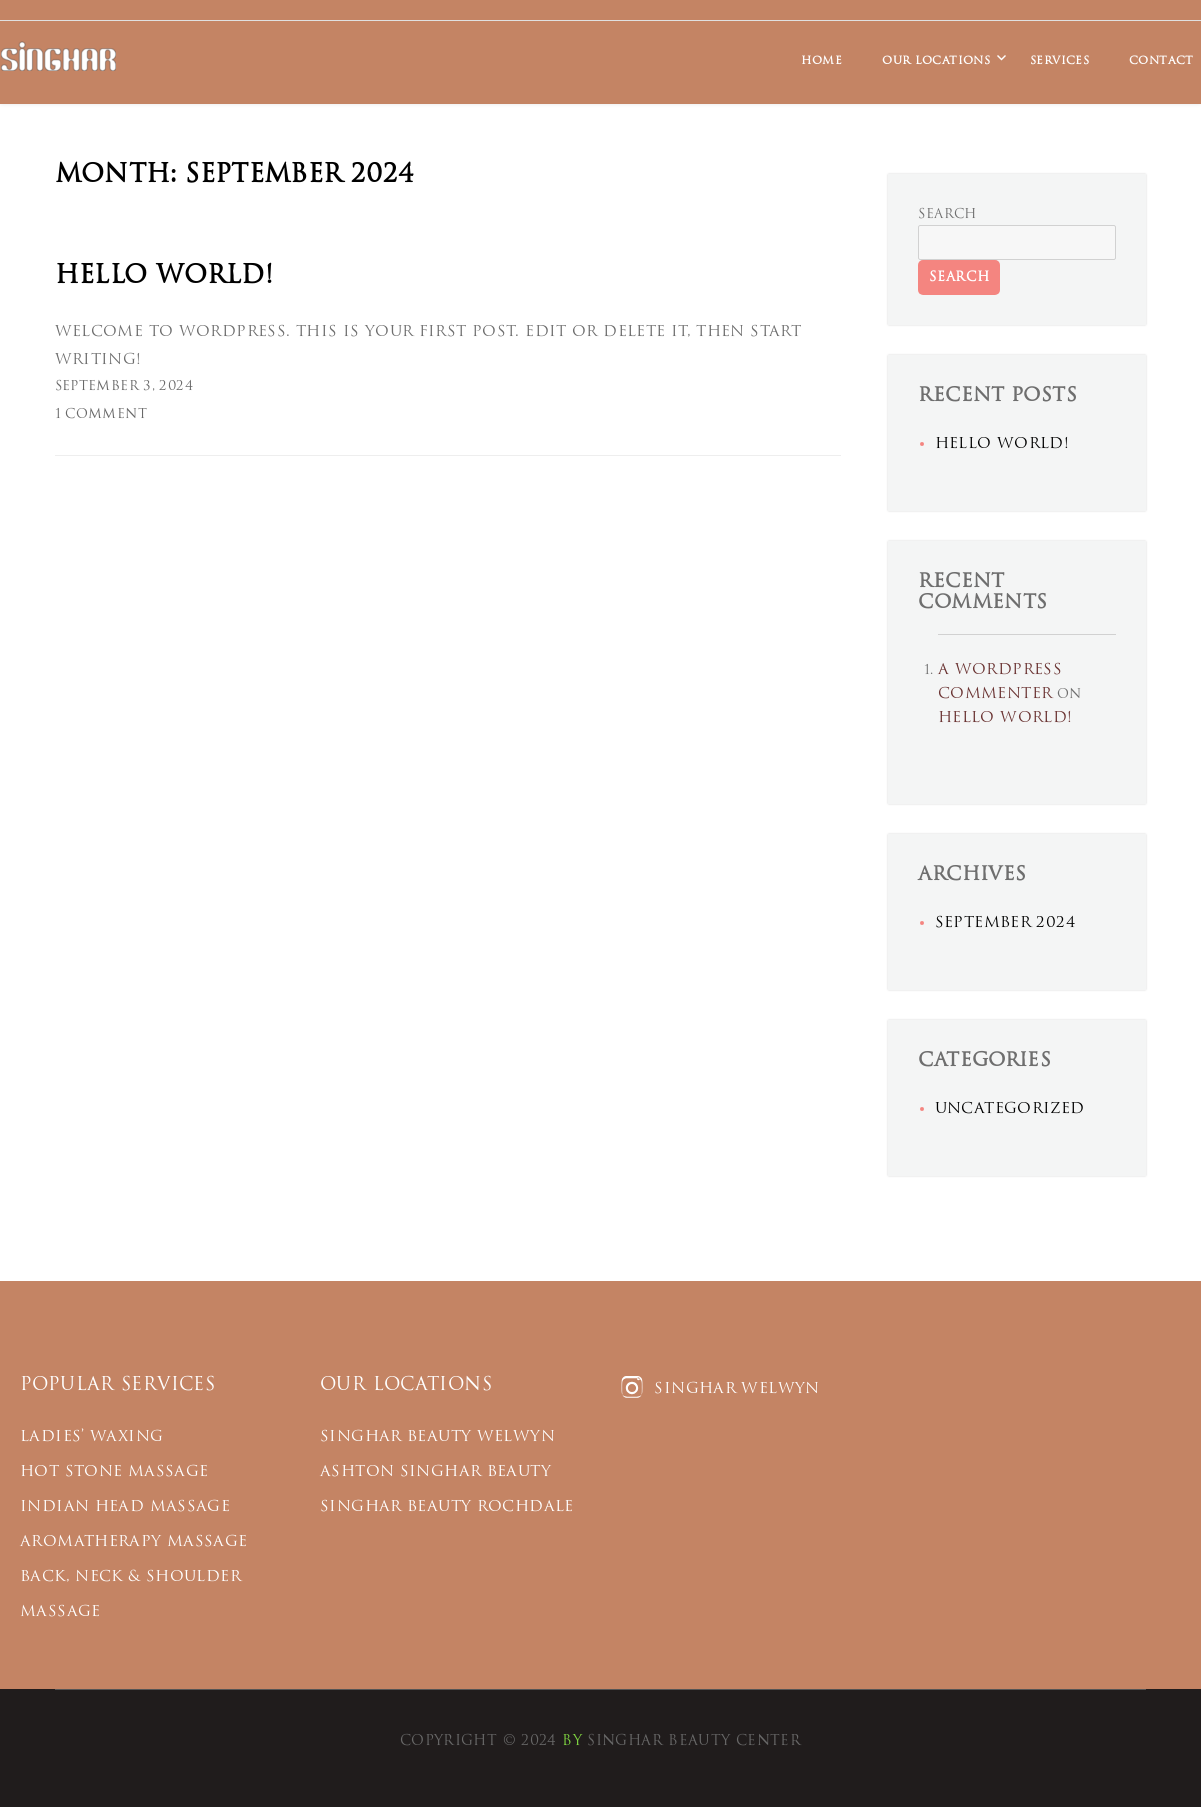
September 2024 (1005, 922)
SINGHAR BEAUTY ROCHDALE (447, 1506)
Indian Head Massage (125, 1506)
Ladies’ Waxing (91, 1436)
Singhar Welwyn (720, 1388)
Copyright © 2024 (478, 1741)
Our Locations (936, 60)
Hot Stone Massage (114, 1471)
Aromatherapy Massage (134, 1541)
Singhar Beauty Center (694, 1741)
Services (1059, 60)
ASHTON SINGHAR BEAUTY (435, 1471)
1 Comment (101, 414)
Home (822, 60)
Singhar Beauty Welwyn (437, 1436)
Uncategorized (1010, 1108)
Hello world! (164, 275)
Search (947, 214)
